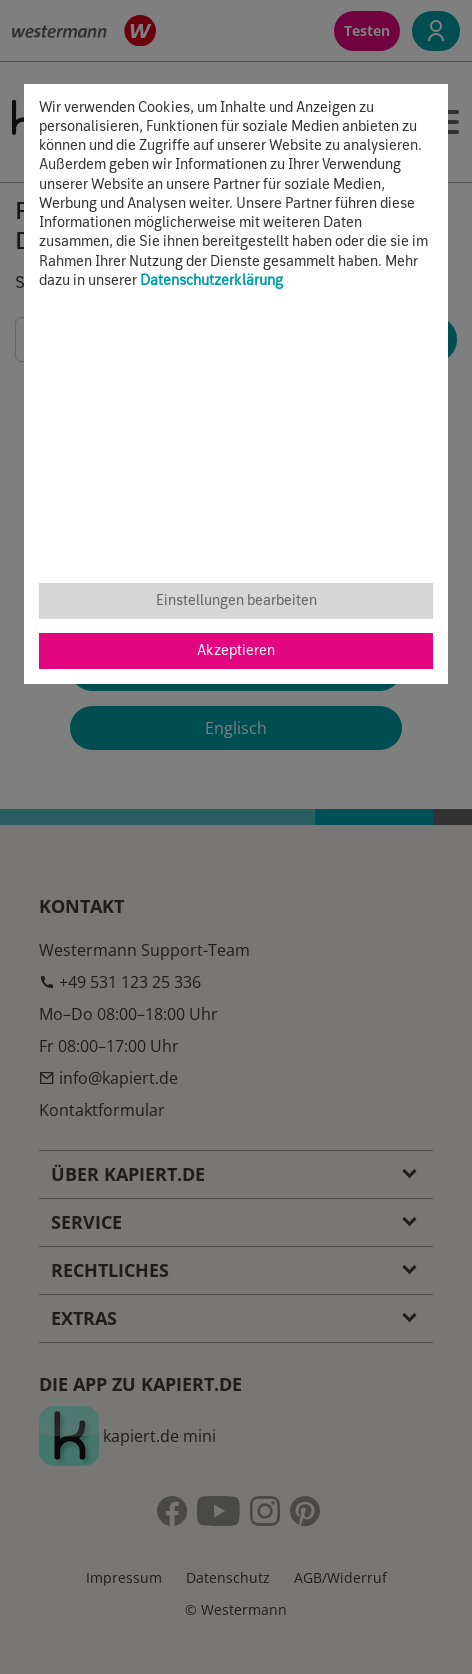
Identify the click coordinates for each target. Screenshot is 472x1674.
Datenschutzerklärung (211, 281)
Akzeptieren (236, 651)
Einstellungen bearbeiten (236, 601)
